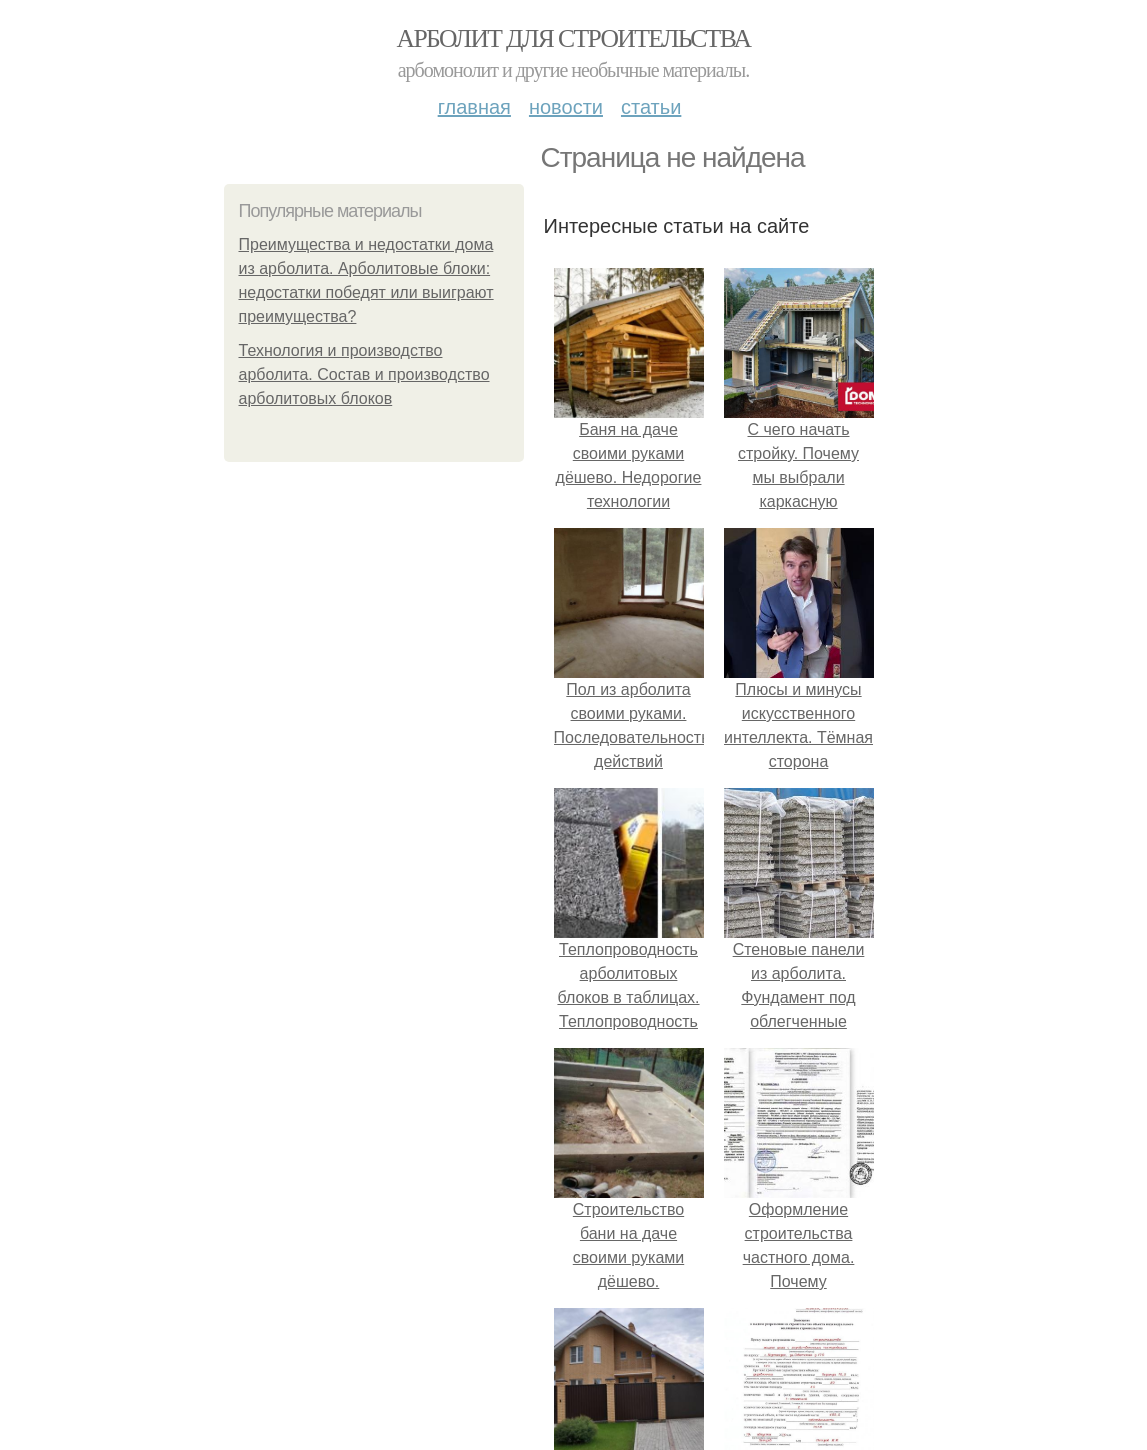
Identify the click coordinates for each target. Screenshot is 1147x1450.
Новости (566, 107)
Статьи (651, 107)
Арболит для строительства (574, 38)
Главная (474, 107)
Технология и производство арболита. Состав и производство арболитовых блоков (364, 374)
